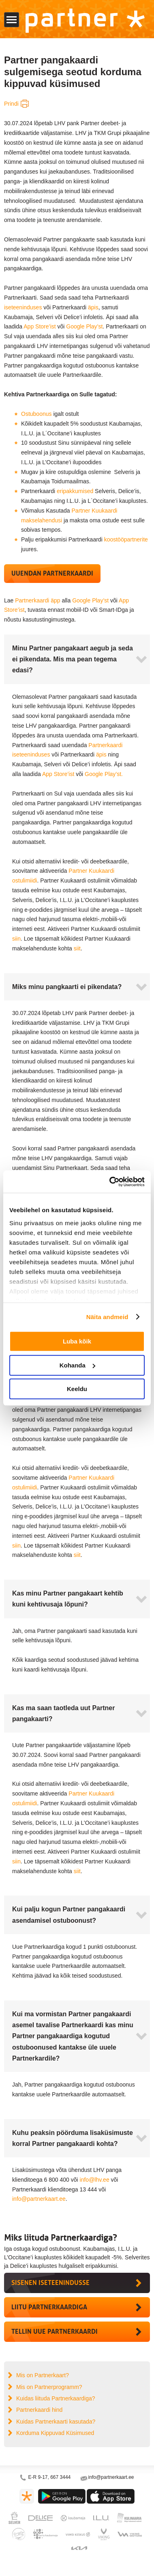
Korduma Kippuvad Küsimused (55, 2433)
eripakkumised (75, 491)
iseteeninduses (23, 307)
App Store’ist (40, 326)
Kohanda (77, 1365)
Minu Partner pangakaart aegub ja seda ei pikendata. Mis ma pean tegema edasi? (72, 659)
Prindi (11, 103)
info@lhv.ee (94, 2179)
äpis (93, 307)
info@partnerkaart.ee (39, 2199)
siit (77, 948)
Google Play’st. (104, 774)
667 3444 (60, 2477)
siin (16, 938)
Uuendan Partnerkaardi (52, 573)
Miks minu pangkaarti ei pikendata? (67, 986)
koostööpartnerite (126, 539)
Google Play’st (84, 326)
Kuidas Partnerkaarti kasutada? (55, 2421)
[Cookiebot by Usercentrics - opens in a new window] (110, 1181)
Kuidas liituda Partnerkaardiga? (55, 2398)
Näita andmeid (107, 1316)
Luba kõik (77, 1341)
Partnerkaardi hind (39, 2409)
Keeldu (77, 1388)
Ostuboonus (36, 414)
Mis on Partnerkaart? (42, 2375)
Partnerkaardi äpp (37, 600)
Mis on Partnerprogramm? (49, 2387)
